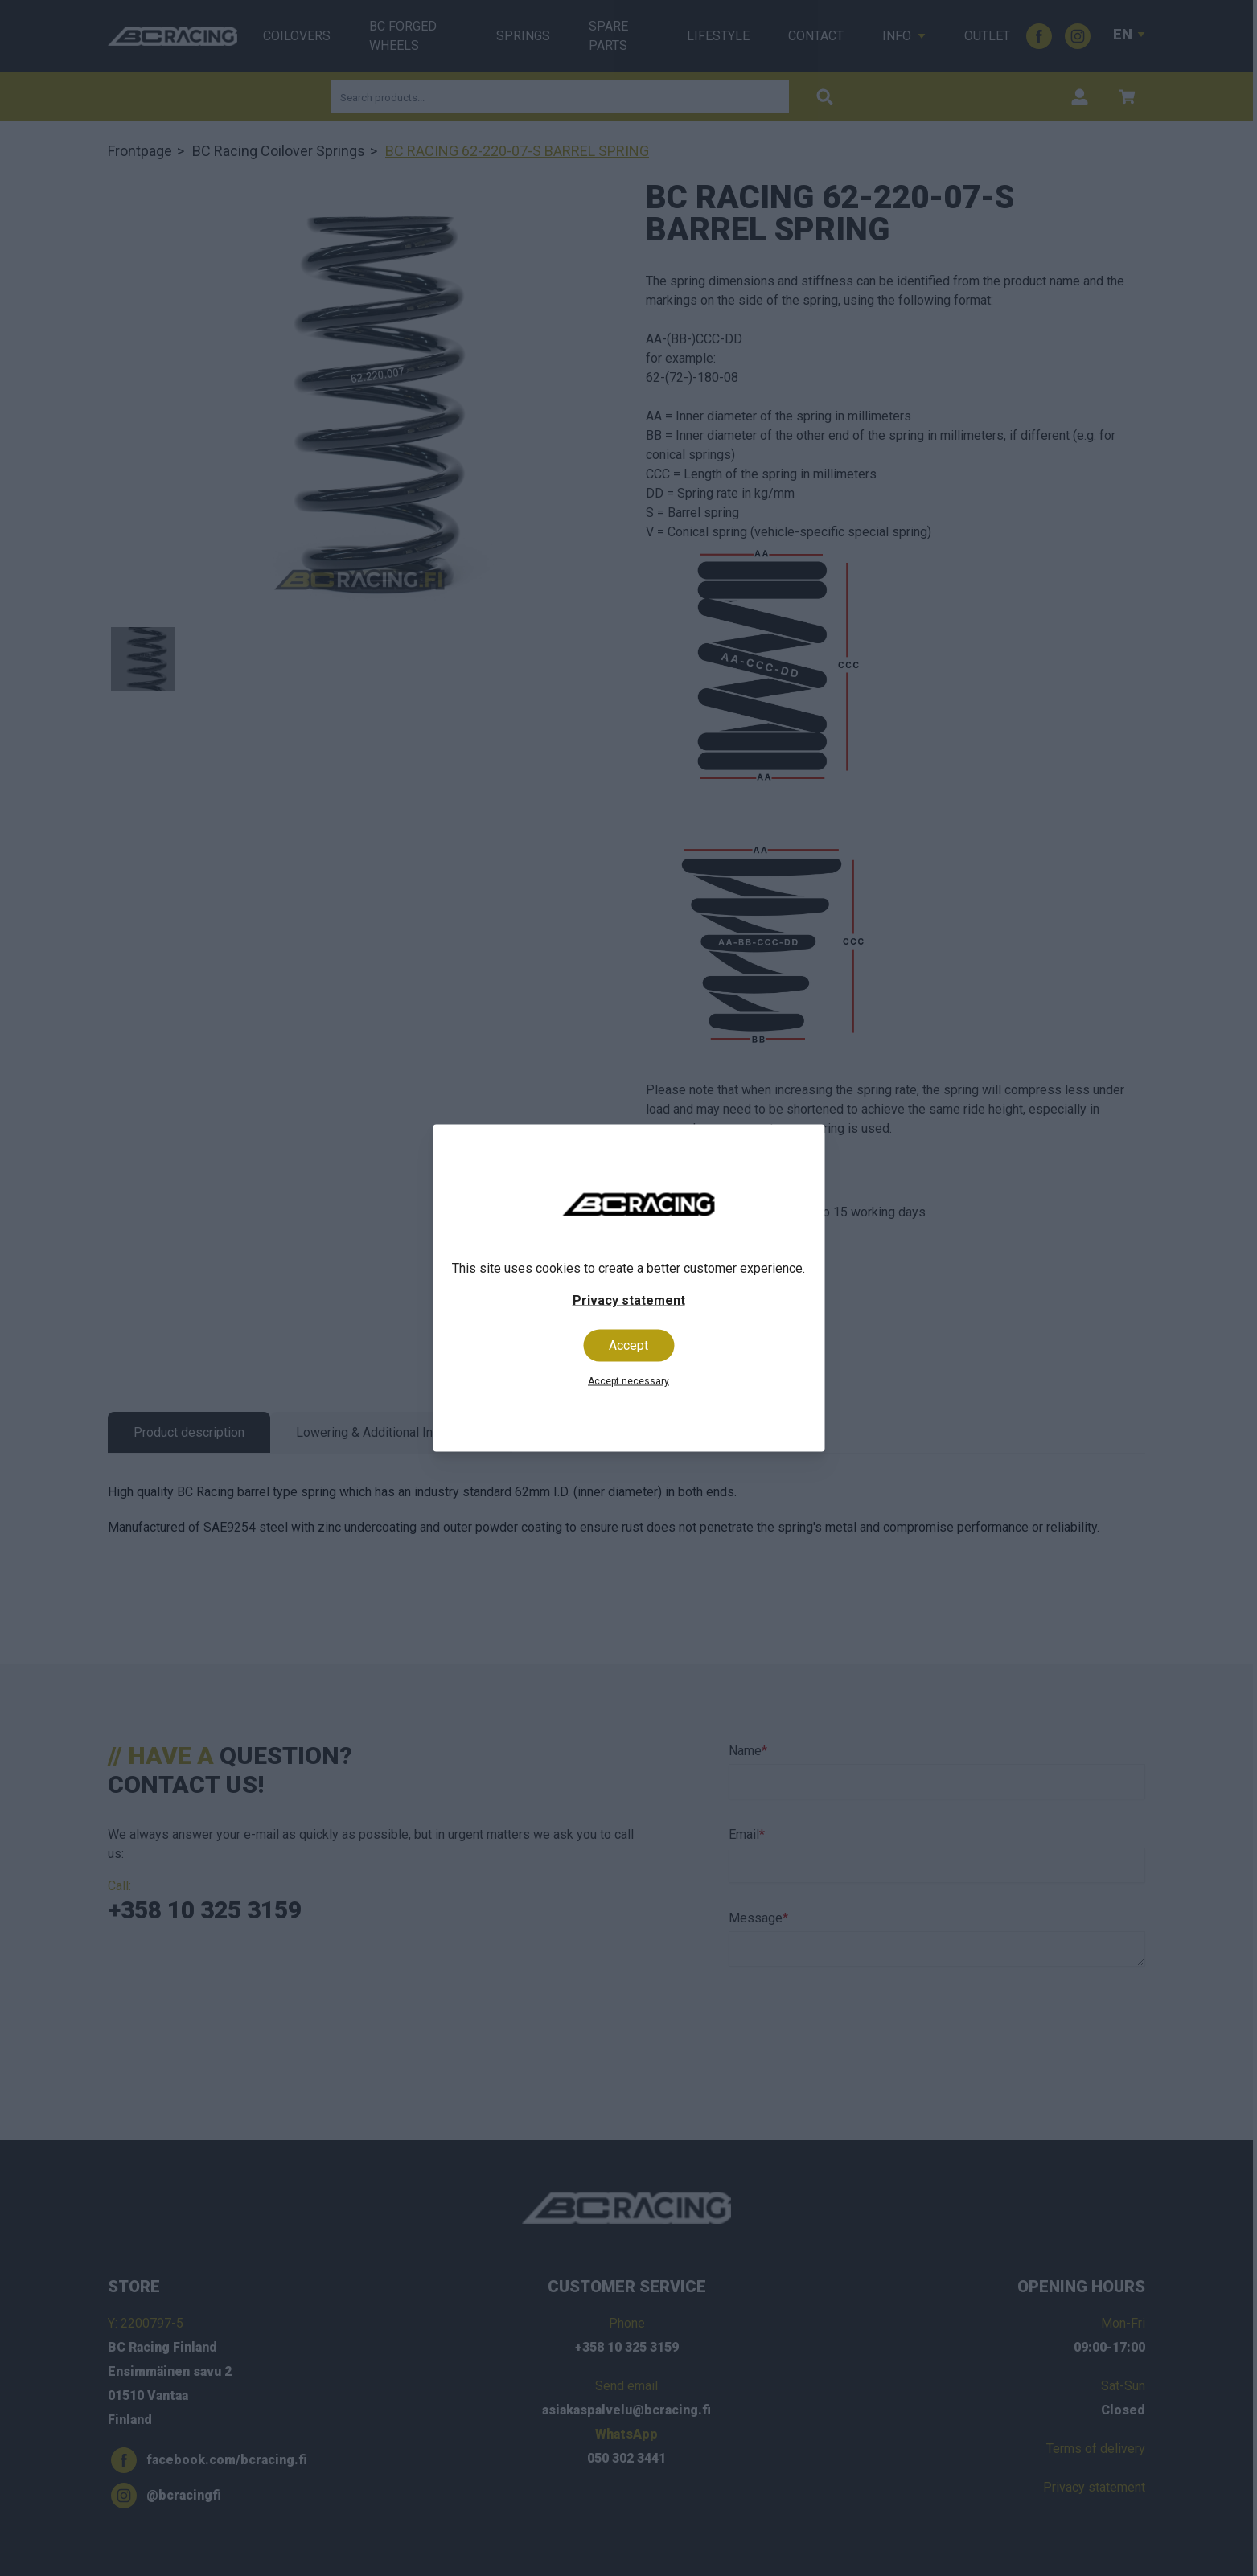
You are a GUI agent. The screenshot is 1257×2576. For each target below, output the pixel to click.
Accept (628, 1345)
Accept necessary (628, 1381)
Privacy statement (629, 1300)
